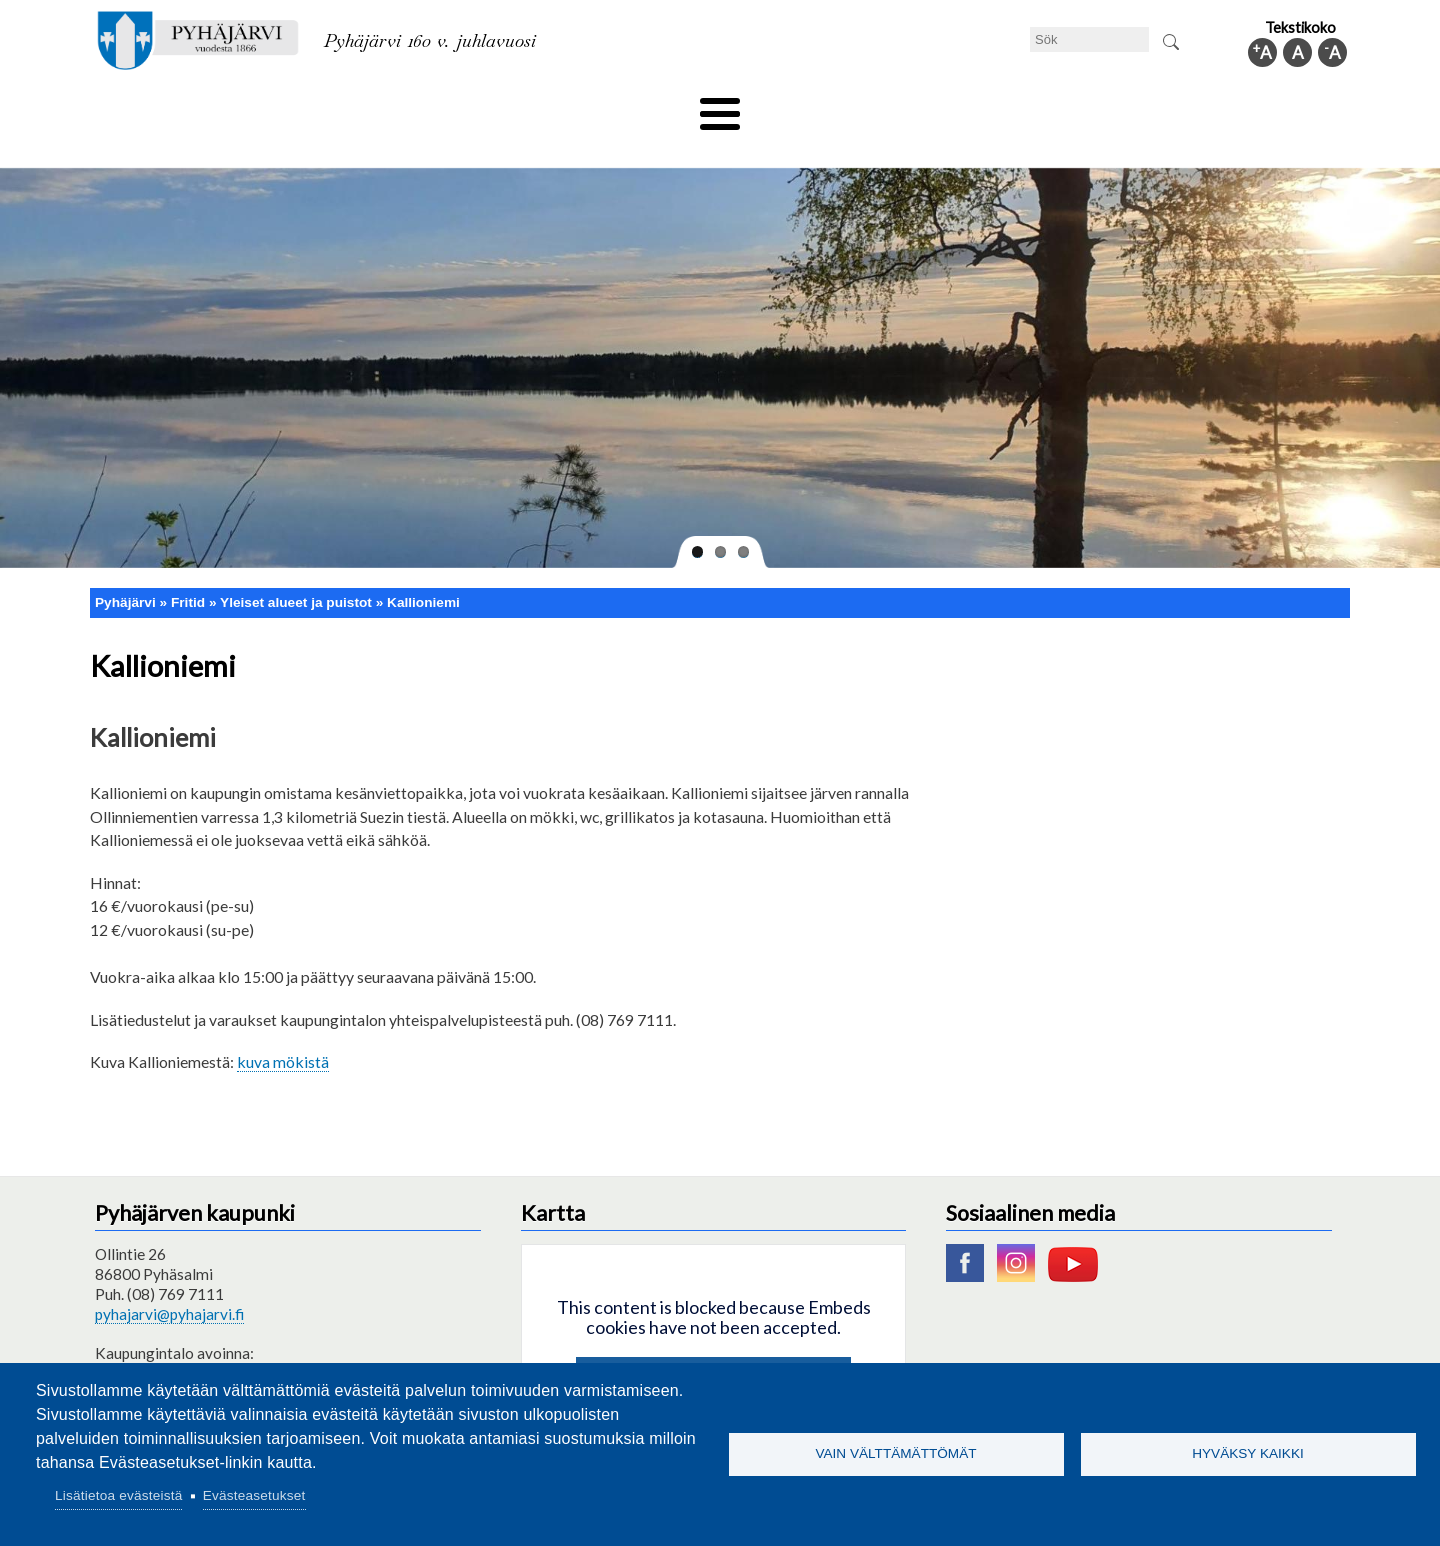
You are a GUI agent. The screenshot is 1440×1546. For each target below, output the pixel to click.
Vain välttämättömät (895, 1453)
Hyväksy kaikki (1248, 1453)
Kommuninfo (1205, 107)
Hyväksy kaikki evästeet (713, 1347)
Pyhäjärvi (125, 568)
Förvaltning (1086, 107)
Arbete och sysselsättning (924, 107)
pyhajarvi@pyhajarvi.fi (169, 1281)
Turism (777, 107)
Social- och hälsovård (645, 107)
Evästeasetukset (254, 1495)
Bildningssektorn (406, 107)
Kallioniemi (423, 568)
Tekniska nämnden (253, 107)
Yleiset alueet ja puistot (296, 568)
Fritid (518, 107)
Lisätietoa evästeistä (118, 1495)
